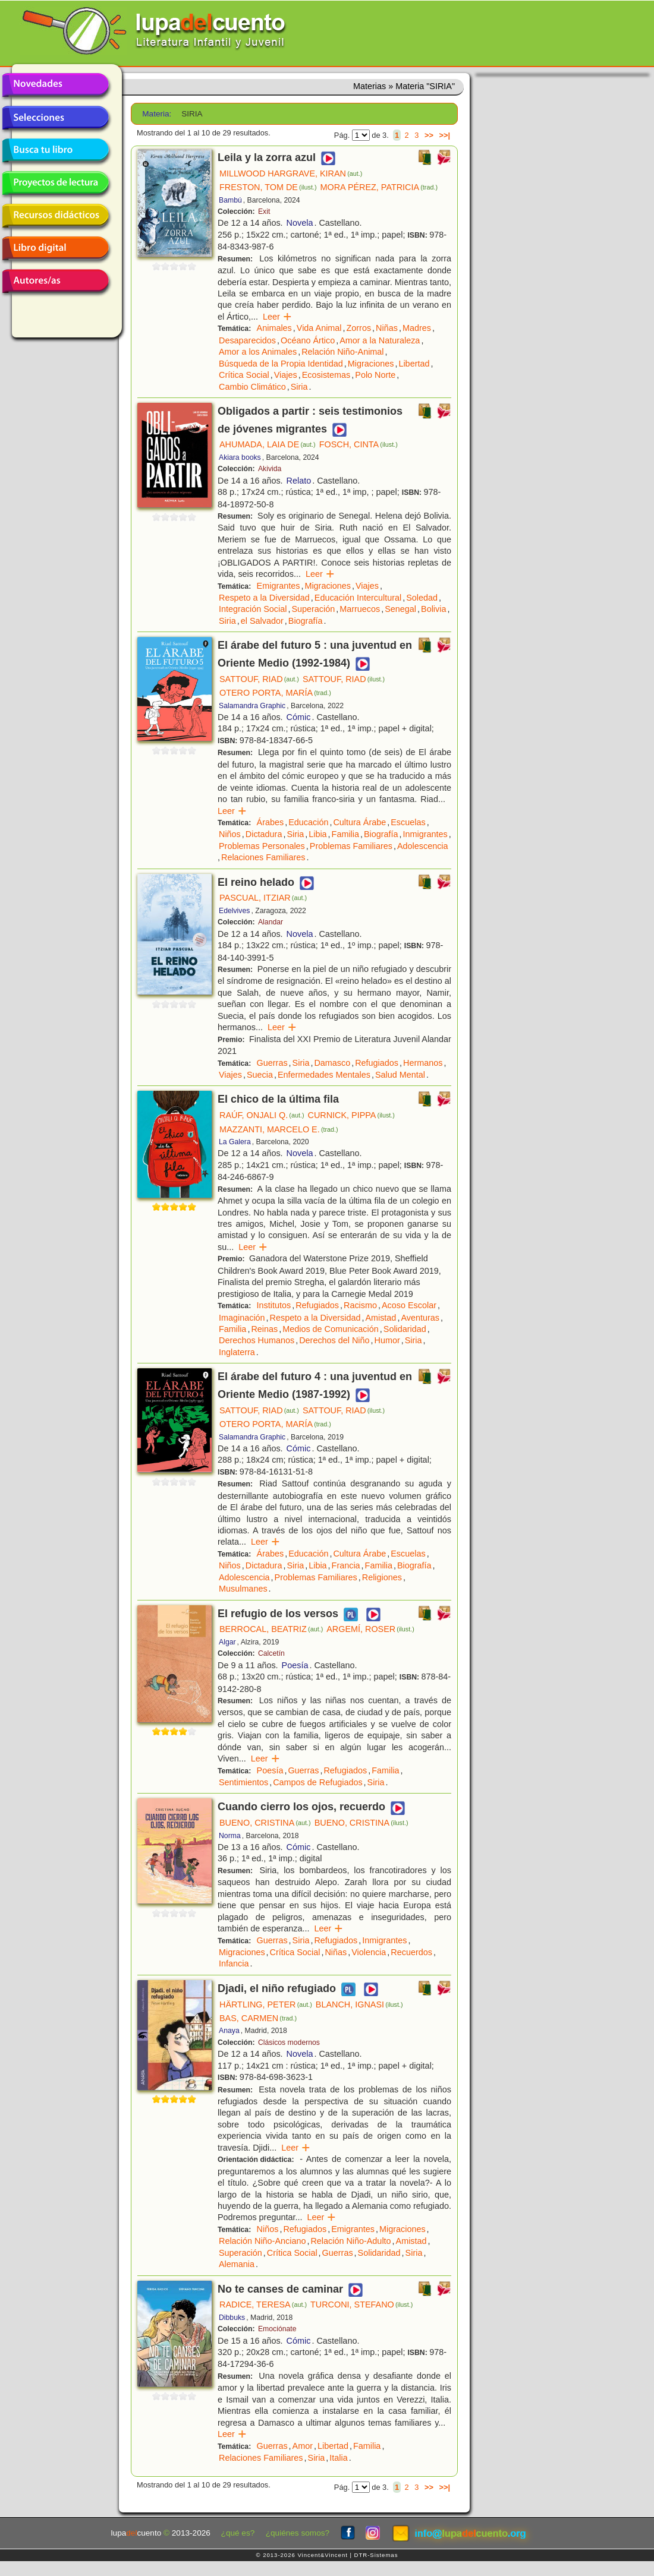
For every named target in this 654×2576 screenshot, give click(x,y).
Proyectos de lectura (55, 183)
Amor (303, 2446)
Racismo (360, 1305)
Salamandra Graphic (252, 706)
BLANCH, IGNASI (359, 2004)
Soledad (422, 597)
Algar (227, 1642)
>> (429, 135)
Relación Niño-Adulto (350, 2241)
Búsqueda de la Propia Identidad (281, 363)
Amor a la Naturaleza (379, 340)
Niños (230, 834)
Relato (299, 480)
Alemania (236, 2264)
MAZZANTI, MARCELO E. (278, 1129)
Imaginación (242, 1317)
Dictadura (264, 834)
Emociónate (277, 2329)
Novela (300, 223)
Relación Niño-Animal (342, 351)
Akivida (269, 469)
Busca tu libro (55, 150)
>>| (444, 135)
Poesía (295, 1665)
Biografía (305, 621)
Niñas (387, 328)
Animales (274, 328)
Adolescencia (422, 846)
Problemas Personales (262, 846)
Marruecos (359, 609)
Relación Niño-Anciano (262, 2241)
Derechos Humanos (256, 1340)
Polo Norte (375, 375)
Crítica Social (244, 375)
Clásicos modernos (289, 2042)
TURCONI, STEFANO (361, 2304)
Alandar (270, 922)
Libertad (413, 363)
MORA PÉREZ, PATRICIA (379, 187)
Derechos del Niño (334, 1340)
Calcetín (271, 1653)
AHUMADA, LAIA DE (267, 444)
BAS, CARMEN (258, 2018)
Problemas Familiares (351, 846)
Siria (299, 387)
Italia (338, 2458)
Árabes (270, 822)
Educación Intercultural (358, 597)
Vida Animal (319, 328)
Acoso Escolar (409, 1305)
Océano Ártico (308, 340)
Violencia (368, 1952)
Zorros (359, 328)
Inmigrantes (425, 834)
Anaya (229, 2030)
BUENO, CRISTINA (265, 1822)
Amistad (380, 1317)
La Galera (235, 1142)
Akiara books (240, 457)
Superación (313, 609)
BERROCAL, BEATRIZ (271, 1629)
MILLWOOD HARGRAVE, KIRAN (290, 173)
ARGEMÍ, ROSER (370, 1629)
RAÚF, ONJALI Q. (261, 1115)
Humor (387, 1340)
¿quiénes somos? (297, 2532)
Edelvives (234, 911)
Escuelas (408, 822)
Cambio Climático (252, 387)
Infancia (234, 1963)
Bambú (230, 200)
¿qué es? (238, 2532)
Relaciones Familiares (263, 857)
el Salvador (262, 621)
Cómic (299, 717)
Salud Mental (400, 1074)
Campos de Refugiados (317, 1782)
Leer (277, 316)
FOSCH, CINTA (358, 444)
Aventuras (420, 1317)
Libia (317, 834)
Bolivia (433, 609)
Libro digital (55, 248)
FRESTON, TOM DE (268, 187)
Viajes (285, 375)
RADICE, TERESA (263, 2304)
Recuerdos (411, 1952)
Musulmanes (243, 1588)
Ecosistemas (326, 375)
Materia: (156, 113)
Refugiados (376, 1063)
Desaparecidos (247, 340)
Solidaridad (404, 1329)
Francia (346, 1565)
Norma (230, 1836)
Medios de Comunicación (330, 1329)
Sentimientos (243, 1782)
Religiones (382, 1577)
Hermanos (422, 1063)
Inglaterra (237, 1352)
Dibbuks (232, 2317)
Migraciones (371, 363)
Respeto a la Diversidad (264, 597)
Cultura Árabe (359, 822)
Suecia (260, 1074)
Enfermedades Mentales (324, 1074)
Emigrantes (278, 586)
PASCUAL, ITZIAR (263, 897)
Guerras (272, 1063)
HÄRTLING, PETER (265, 2004)
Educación (308, 822)
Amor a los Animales (258, 351)
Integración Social (253, 609)
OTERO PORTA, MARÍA (275, 692)
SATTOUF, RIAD (259, 679)
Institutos (274, 1305)
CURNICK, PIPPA (351, 1115)
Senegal (400, 609)
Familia (345, 834)
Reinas (264, 1329)
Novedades (55, 85)
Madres (417, 328)
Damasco (332, 1063)
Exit (264, 211)
